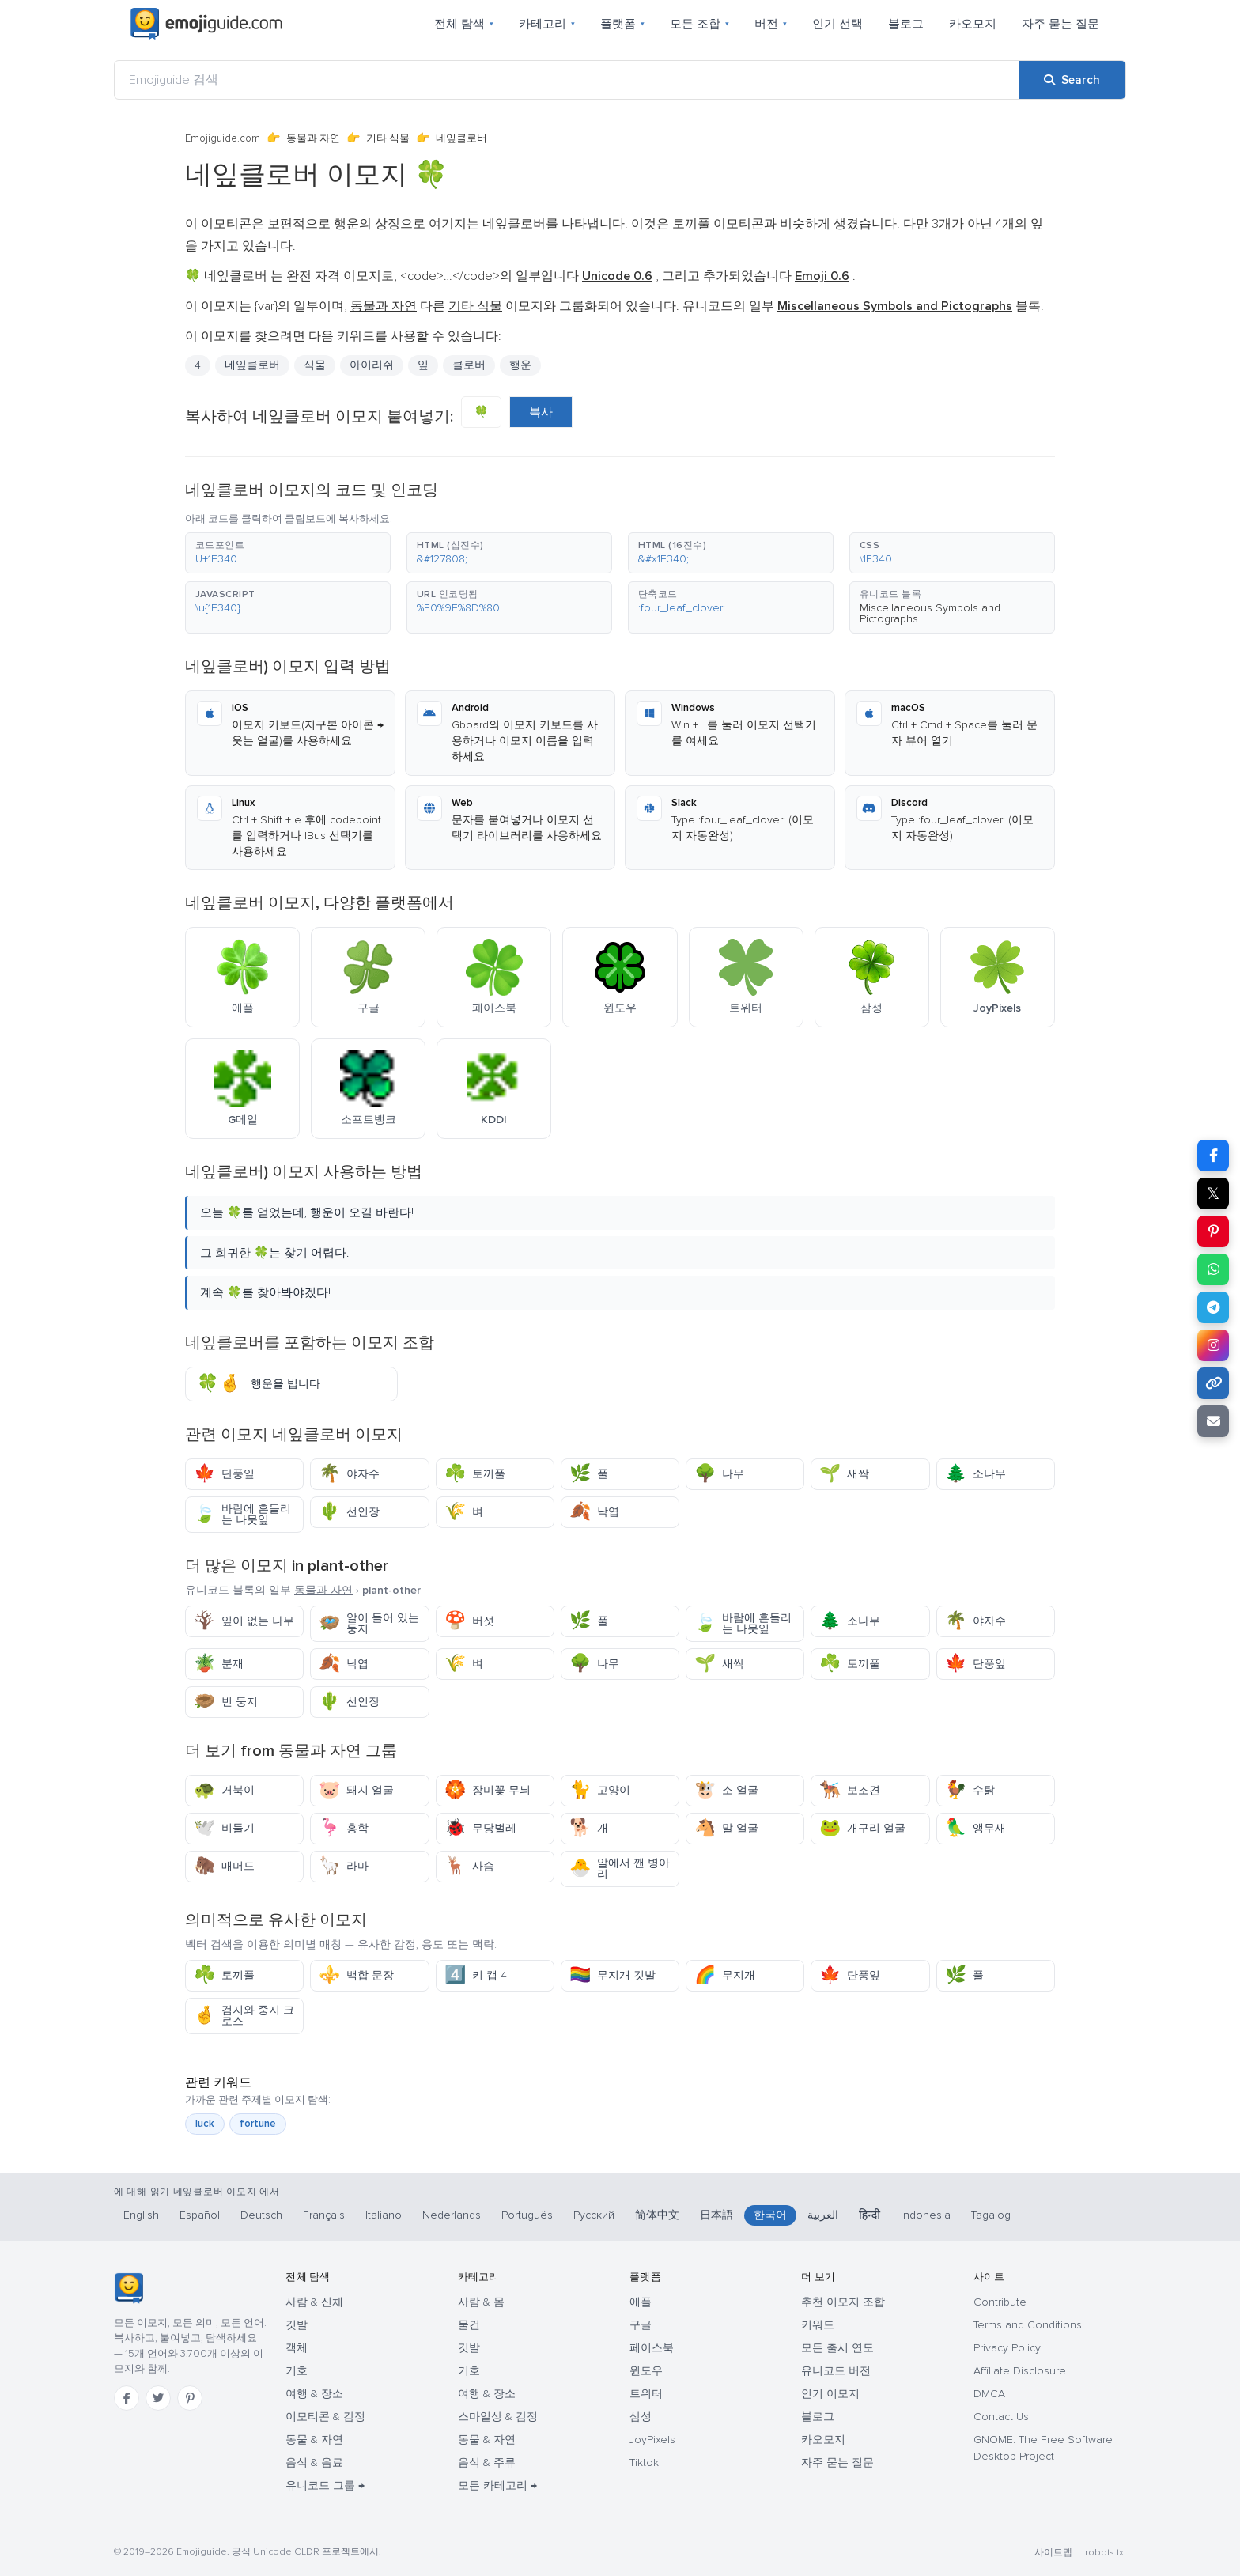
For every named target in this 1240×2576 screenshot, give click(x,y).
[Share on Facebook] (1213, 1155)
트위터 (646, 2393)
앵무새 (975, 1828)
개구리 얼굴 (862, 1828)
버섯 (469, 1621)
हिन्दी (869, 2215)
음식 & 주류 (487, 2462)
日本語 (716, 2215)
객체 (296, 2348)
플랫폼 (622, 24)
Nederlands (451, 2215)
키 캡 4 (475, 1975)
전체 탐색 (463, 24)
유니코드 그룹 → (325, 2485)
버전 (770, 24)
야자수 (349, 1474)
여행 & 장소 (314, 2393)
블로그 (906, 24)
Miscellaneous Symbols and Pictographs (930, 613)
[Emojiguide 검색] (567, 80)
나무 (719, 1474)
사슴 (469, 1866)
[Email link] (1213, 1421)
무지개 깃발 (612, 1975)
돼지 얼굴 (356, 1790)
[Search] (1072, 80)
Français (324, 2215)
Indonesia (926, 2215)
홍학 (344, 1828)
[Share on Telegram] (1213, 1307)
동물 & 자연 (314, 2439)
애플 (640, 2302)
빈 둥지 (226, 1701)
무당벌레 (480, 1828)
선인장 (349, 1512)
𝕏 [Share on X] (1213, 1193)
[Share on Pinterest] (1213, 1231)
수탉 (970, 1790)
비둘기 (224, 1828)
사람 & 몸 (481, 2302)
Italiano (383, 2215)
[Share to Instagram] (1213, 1345)
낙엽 (594, 1512)
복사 (541, 412)
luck (204, 2123)
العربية (822, 2215)
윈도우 (646, 2370)
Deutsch (261, 2215)
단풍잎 (224, 1474)
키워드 (817, 2325)
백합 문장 (356, 1975)
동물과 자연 (313, 138)
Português (527, 2215)
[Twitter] (158, 2398)
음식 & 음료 (314, 2462)
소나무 (975, 1474)
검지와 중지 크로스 (244, 2015)
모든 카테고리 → (497, 2485)
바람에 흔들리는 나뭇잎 (242, 1514)
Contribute (999, 2302)
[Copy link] (1213, 1383)
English (141, 2215)
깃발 (296, 2325)
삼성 (640, 2416)
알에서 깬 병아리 (619, 1868)
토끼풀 (474, 1474)
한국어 (770, 2215)
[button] (288, 552)
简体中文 (657, 2215)
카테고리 (547, 24)
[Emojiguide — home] (206, 24)
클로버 (469, 365)
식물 (315, 365)
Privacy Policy (1007, 2348)
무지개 (724, 1975)
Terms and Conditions (1027, 2325)
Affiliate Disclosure (1019, 2370)
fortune (258, 2123)
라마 (344, 1866)
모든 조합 (699, 24)
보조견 (849, 1790)
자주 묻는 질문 (1060, 24)
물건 (469, 2325)
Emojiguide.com (222, 138)
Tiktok (644, 2462)
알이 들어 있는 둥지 (369, 1623)
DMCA (989, 2393)
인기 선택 (837, 24)
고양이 (599, 1790)
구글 (640, 2325)
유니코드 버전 (836, 2370)
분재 (219, 1663)
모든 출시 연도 (837, 2348)
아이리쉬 (372, 365)
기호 (296, 2370)
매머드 (224, 1866)
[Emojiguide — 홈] (128, 2288)
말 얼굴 (726, 1828)
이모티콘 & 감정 (325, 2416)
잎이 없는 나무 (244, 1621)
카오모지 (972, 24)
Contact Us (1001, 2416)
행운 (520, 365)
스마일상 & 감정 (498, 2416)
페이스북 (651, 2348)
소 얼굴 (726, 1790)
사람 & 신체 (314, 2302)
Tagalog (991, 2215)
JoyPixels (652, 2439)
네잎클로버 (252, 365)
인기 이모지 (830, 2393)
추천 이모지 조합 (843, 2302)
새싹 (844, 1474)
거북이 (224, 1790)
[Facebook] (126, 2398)
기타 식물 (388, 138)
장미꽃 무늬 (487, 1790)
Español (200, 2215)
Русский (593, 2215)
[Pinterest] (189, 2398)
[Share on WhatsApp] (1213, 1269)
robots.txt (1105, 2553)
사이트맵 (1053, 2553)
